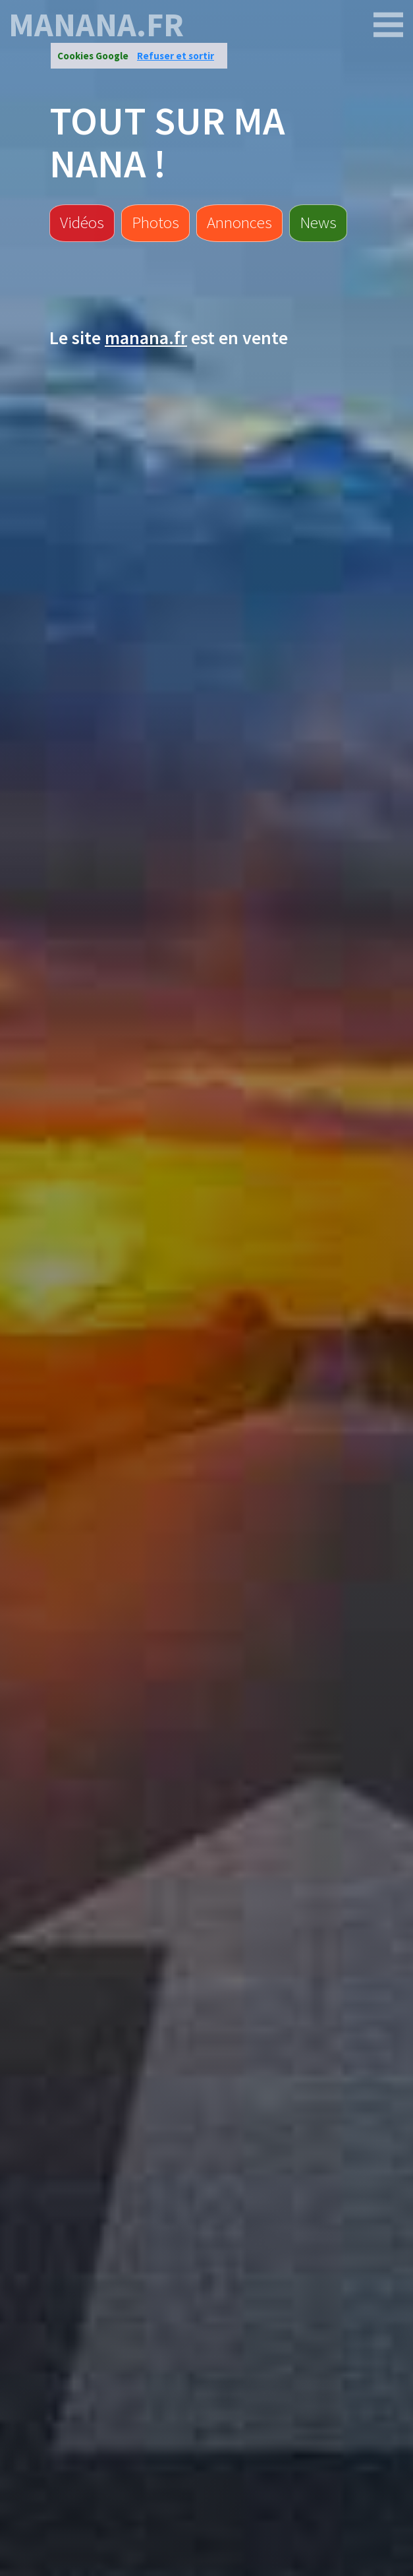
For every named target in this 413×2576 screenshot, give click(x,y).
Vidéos (82, 222)
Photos (155, 222)
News (318, 222)
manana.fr (96, 25)
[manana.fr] (388, 25)
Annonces (239, 222)
